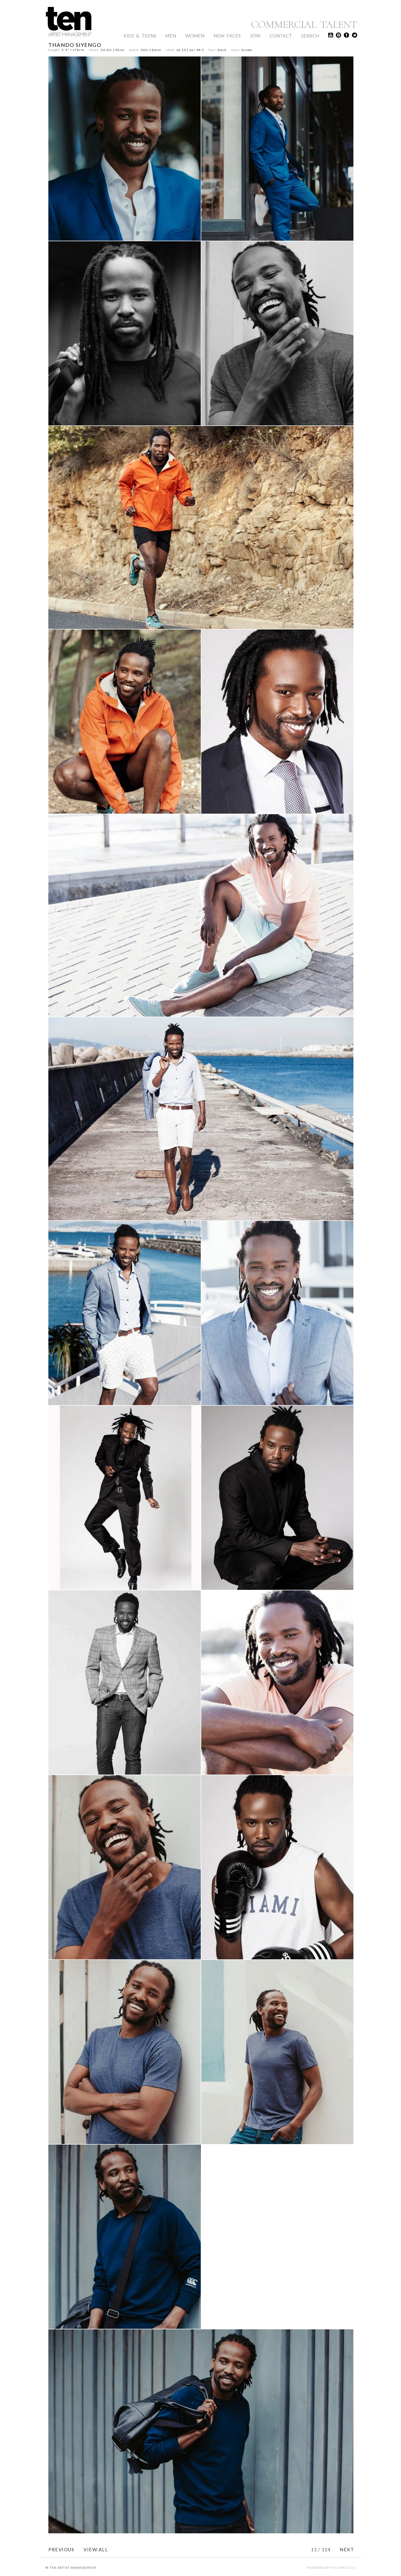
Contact (280, 36)
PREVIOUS (61, 2549)
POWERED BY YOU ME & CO (331, 2567)
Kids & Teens (140, 36)
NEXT (347, 2549)
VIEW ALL (95, 2549)
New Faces (227, 36)
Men (170, 36)
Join (255, 36)
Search (310, 36)
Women (194, 36)
